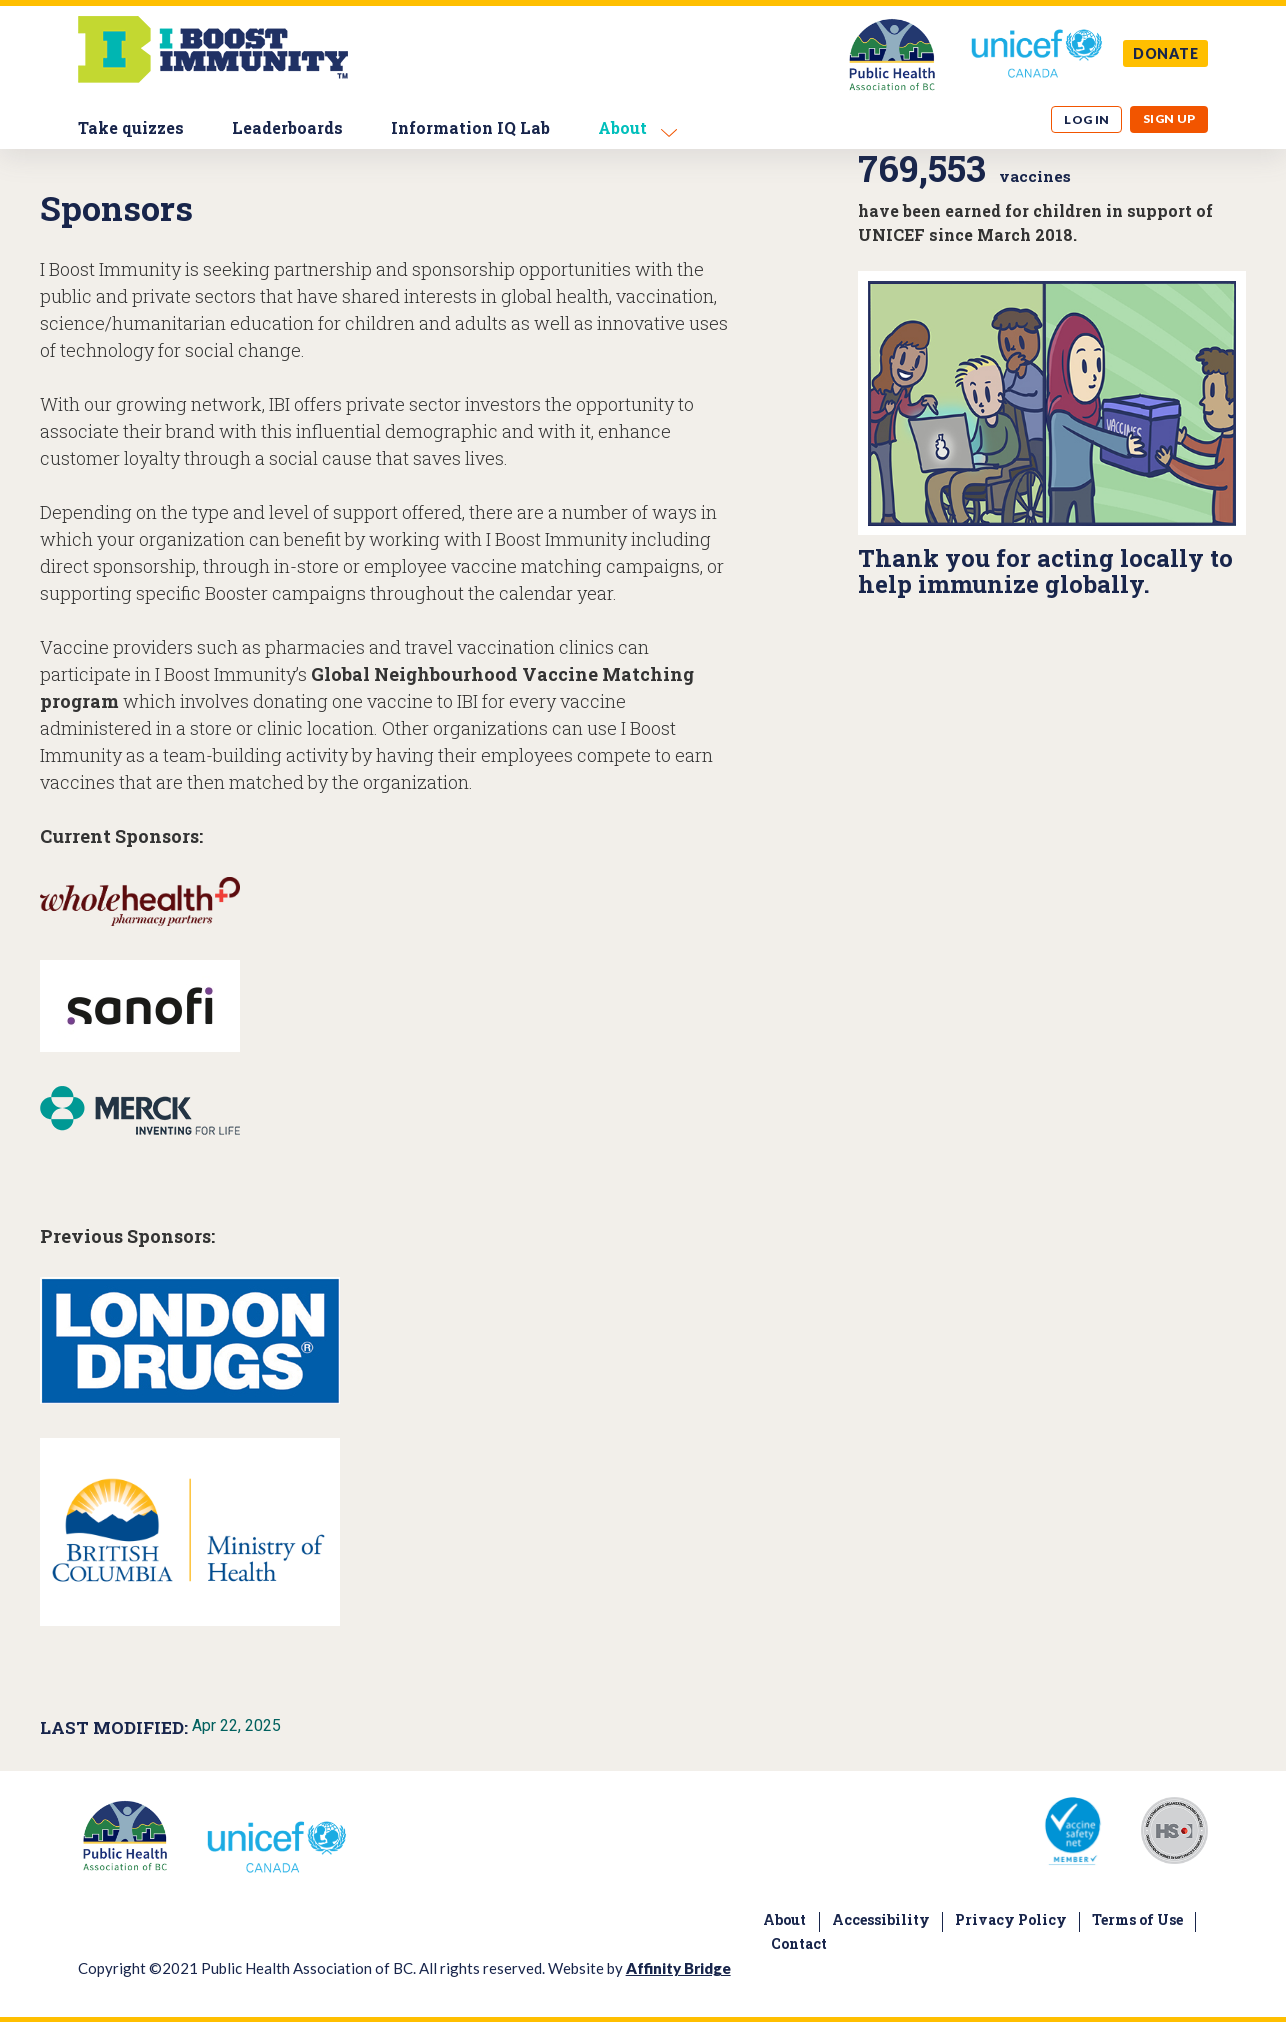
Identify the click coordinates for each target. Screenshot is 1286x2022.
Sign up (1169, 118)
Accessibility (881, 1919)
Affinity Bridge (678, 1968)
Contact (799, 1943)
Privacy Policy (1011, 1919)
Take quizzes (131, 127)
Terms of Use (1137, 1919)
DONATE (1166, 53)
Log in (1087, 119)
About (622, 127)
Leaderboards (287, 127)
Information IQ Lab (470, 127)
